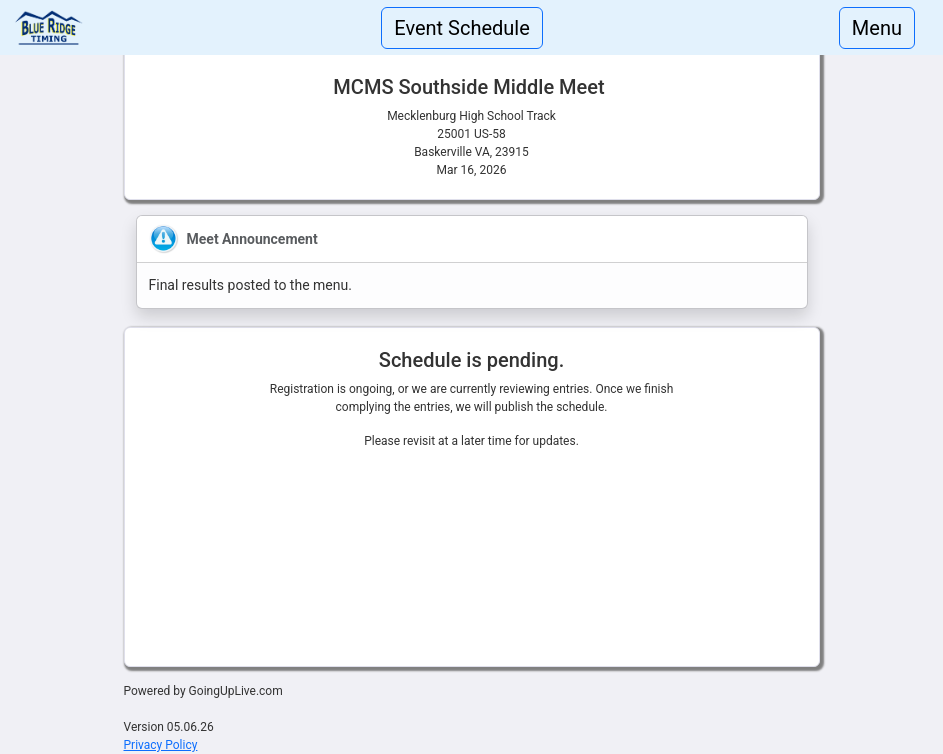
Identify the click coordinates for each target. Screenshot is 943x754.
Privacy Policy (161, 745)
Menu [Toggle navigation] (877, 28)
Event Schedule (462, 28)
